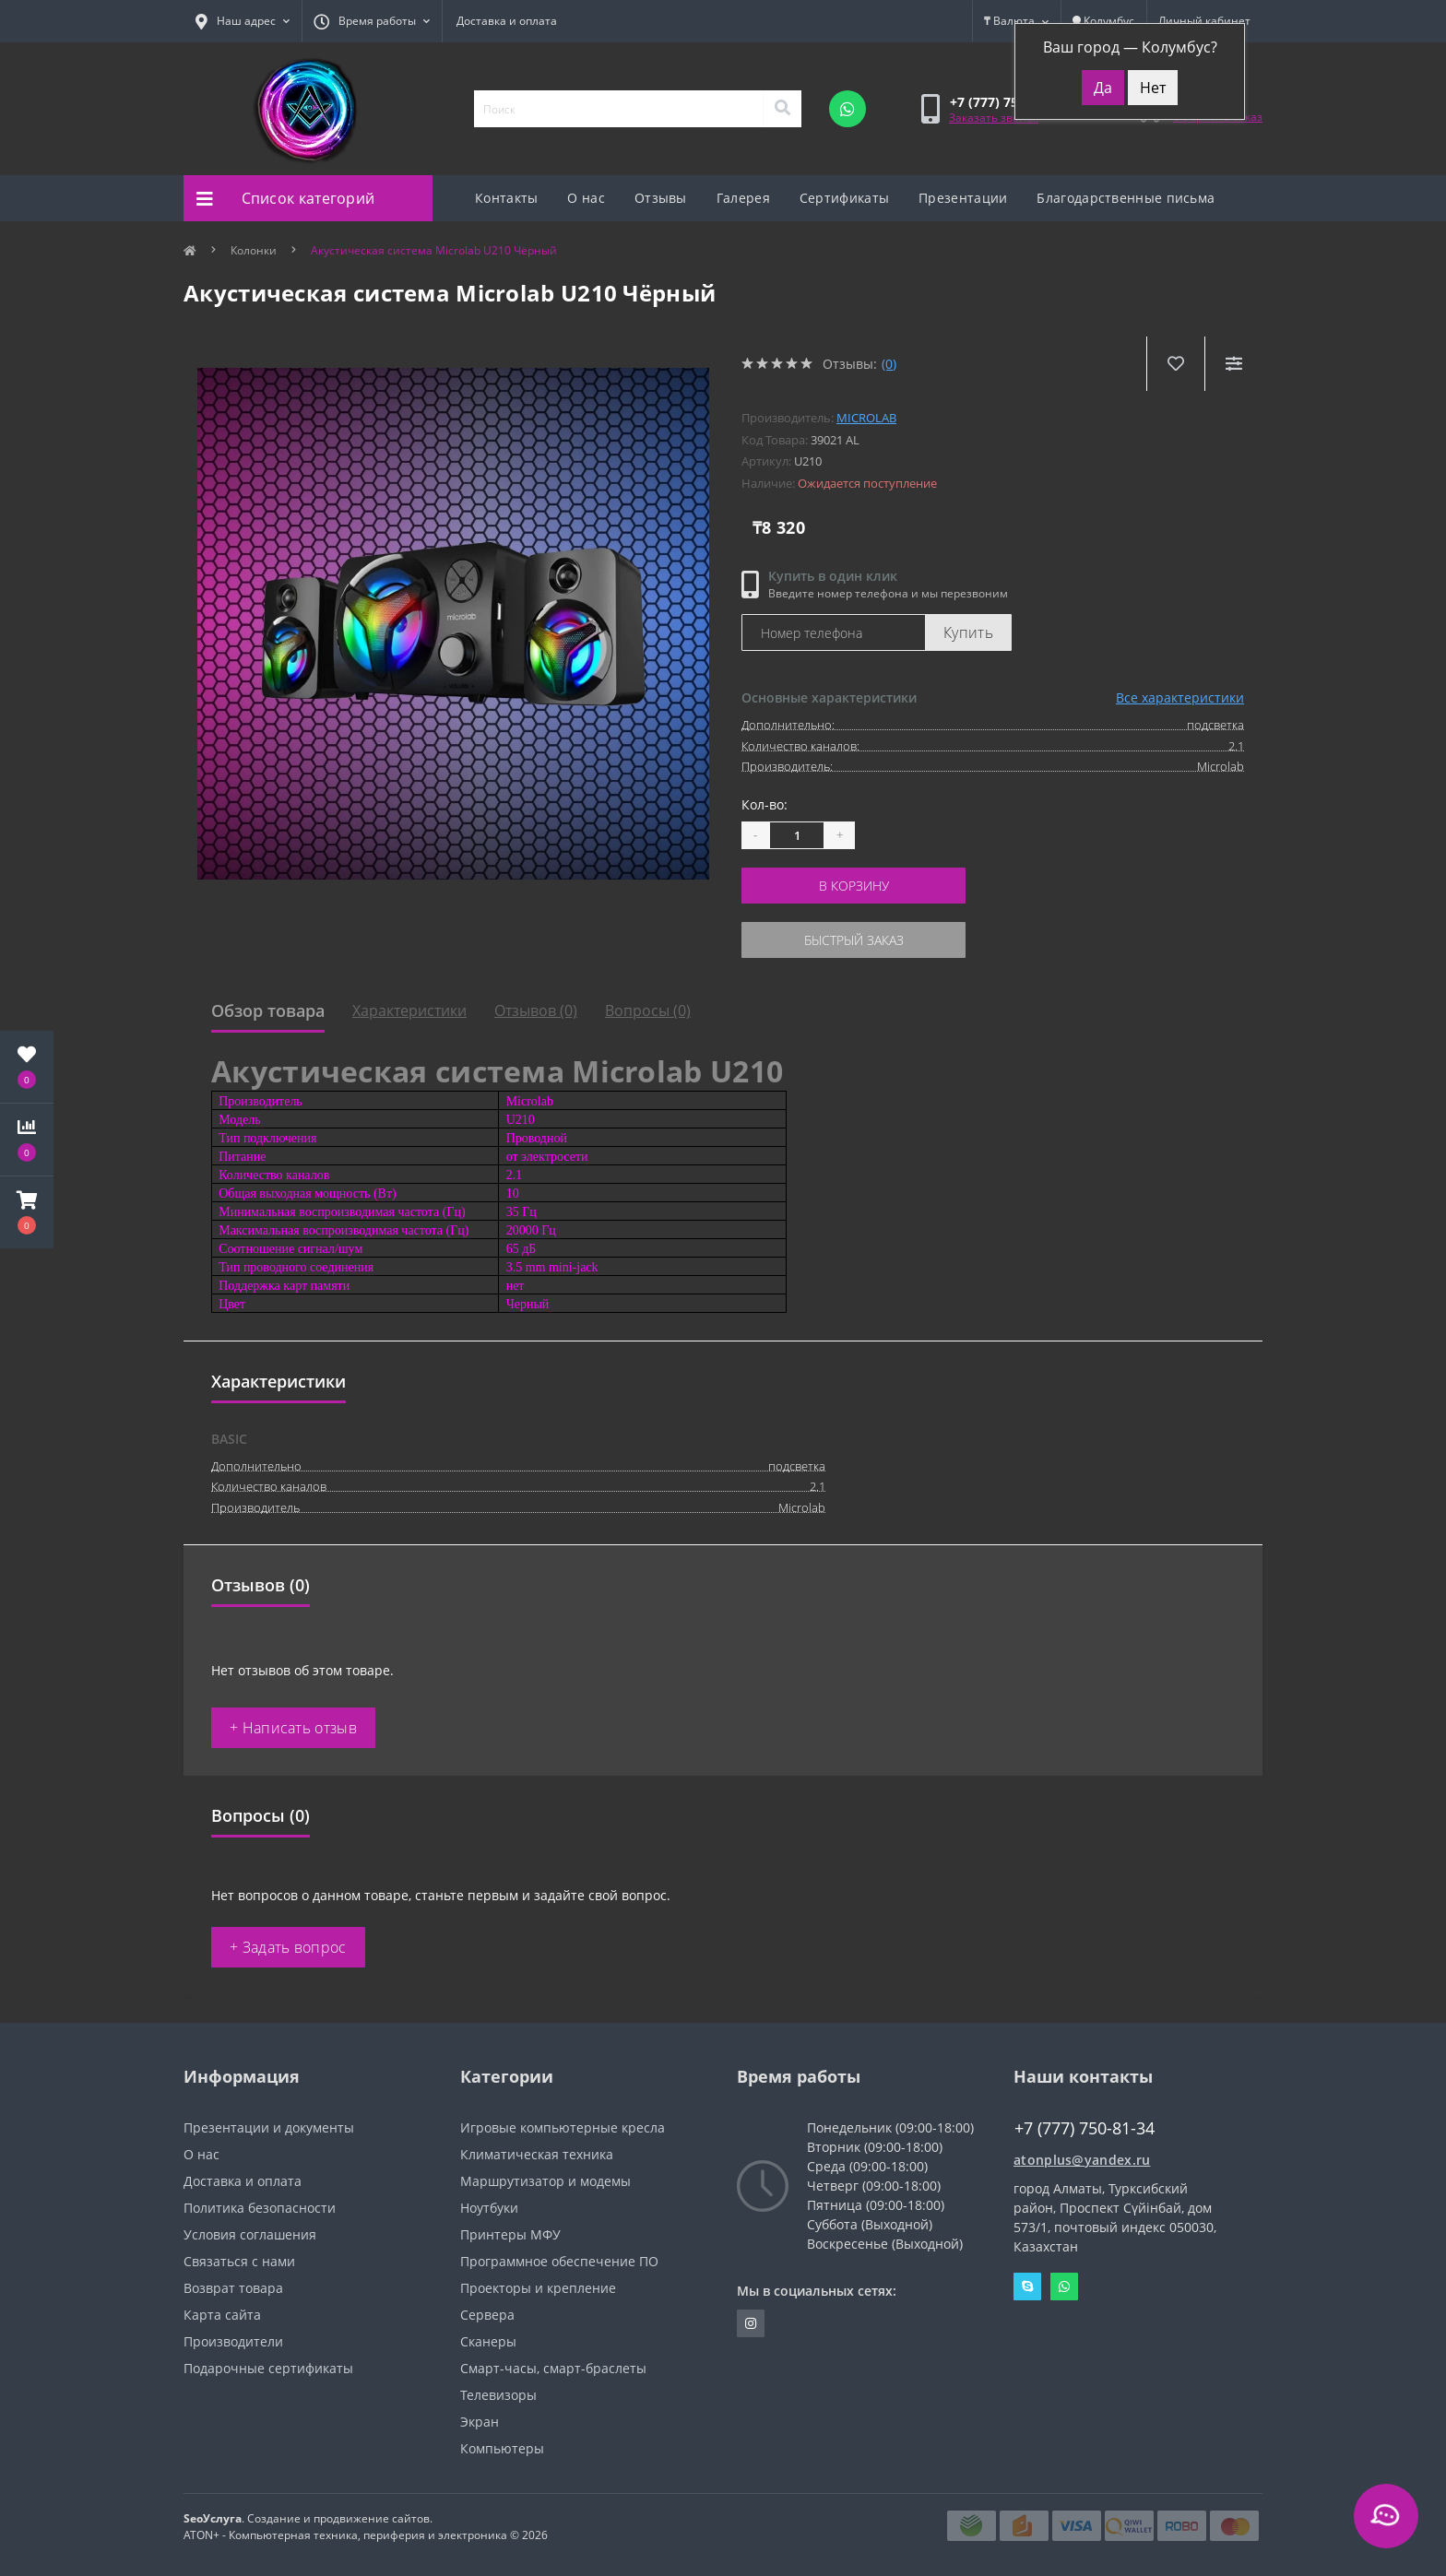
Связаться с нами (239, 2261)
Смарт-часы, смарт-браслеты (553, 2368)
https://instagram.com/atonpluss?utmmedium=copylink (750, 2323)
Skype (1027, 2286)
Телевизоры (498, 2395)
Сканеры (488, 2341)
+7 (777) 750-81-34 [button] (1084, 2128)
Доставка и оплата (506, 21)
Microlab (866, 417)
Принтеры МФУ (510, 2234)
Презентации (963, 198)
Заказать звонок (993, 117)
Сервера (487, 2314)
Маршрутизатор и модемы (545, 2181)
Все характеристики (1180, 697)
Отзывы (660, 198)
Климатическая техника (536, 2154)
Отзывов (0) (535, 1010)
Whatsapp (1064, 2286)
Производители (233, 2341)
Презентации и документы (269, 2127)
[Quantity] (796, 835)
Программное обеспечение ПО (559, 2261)
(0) (889, 363)
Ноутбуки (489, 2207)
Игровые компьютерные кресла (562, 2127)
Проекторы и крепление (538, 2288)
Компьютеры (502, 2448)
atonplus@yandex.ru (1081, 2159)
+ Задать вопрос (288, 1947)
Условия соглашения (250, 2234)
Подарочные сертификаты (268, 2368)
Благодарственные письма (1126, 198)
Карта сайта (222, 2314)
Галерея (743, 198)
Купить (968, 632)
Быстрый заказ (854, 940)
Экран (479, 2421)
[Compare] (1233, 364)
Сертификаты (844, 198)
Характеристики (409, 1010)
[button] (26, 1212)
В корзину (854, 885)
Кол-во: (764, 804)
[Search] (782, 108)
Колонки (254, 250)
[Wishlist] (1175, 364)
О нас (586, 198)
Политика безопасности (260, 2207)
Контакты (506, 198)
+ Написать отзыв (293, 1728)
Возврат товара (233, 2288)
